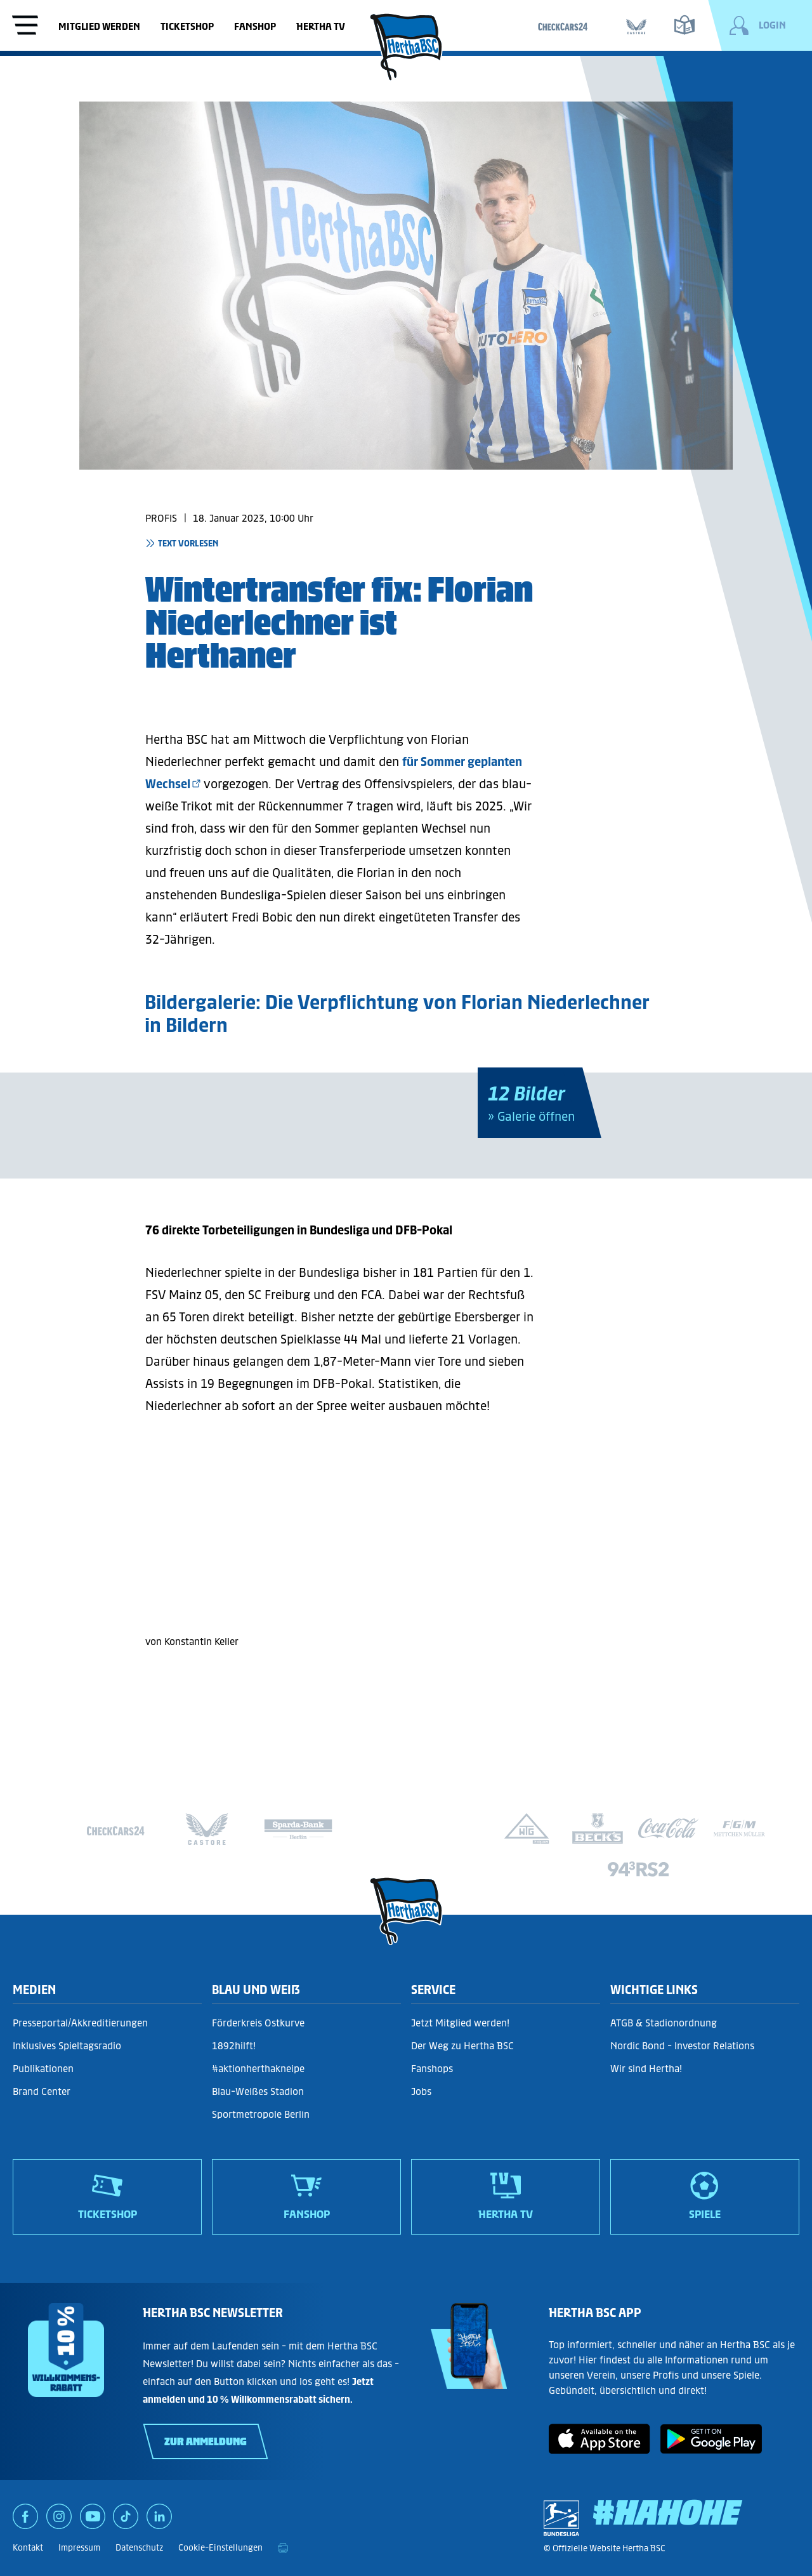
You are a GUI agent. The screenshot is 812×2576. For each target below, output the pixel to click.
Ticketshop (187, 26)
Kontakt (28, 2547)
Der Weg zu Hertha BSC (462, 2046)
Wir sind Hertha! (646, 2069)
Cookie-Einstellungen (220, 2547)
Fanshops (432, 2069)
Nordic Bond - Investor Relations (682, 2046)
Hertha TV (320, 26)
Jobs (421, 2091)
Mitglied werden (99, 26)
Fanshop (255, 26)
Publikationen (43, 2069)
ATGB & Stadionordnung (663, 2023)
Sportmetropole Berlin (261, 2114)
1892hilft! (234, 2046)
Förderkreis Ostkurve (258, 2023)
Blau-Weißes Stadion (258, 2091)
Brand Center (41, 2091)
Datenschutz (139, 2547)
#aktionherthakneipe (258, 2069)
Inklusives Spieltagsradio (67, 2046)
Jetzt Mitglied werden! (460, 2023)
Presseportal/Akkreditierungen (80, 2023)
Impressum (79, 2547)
